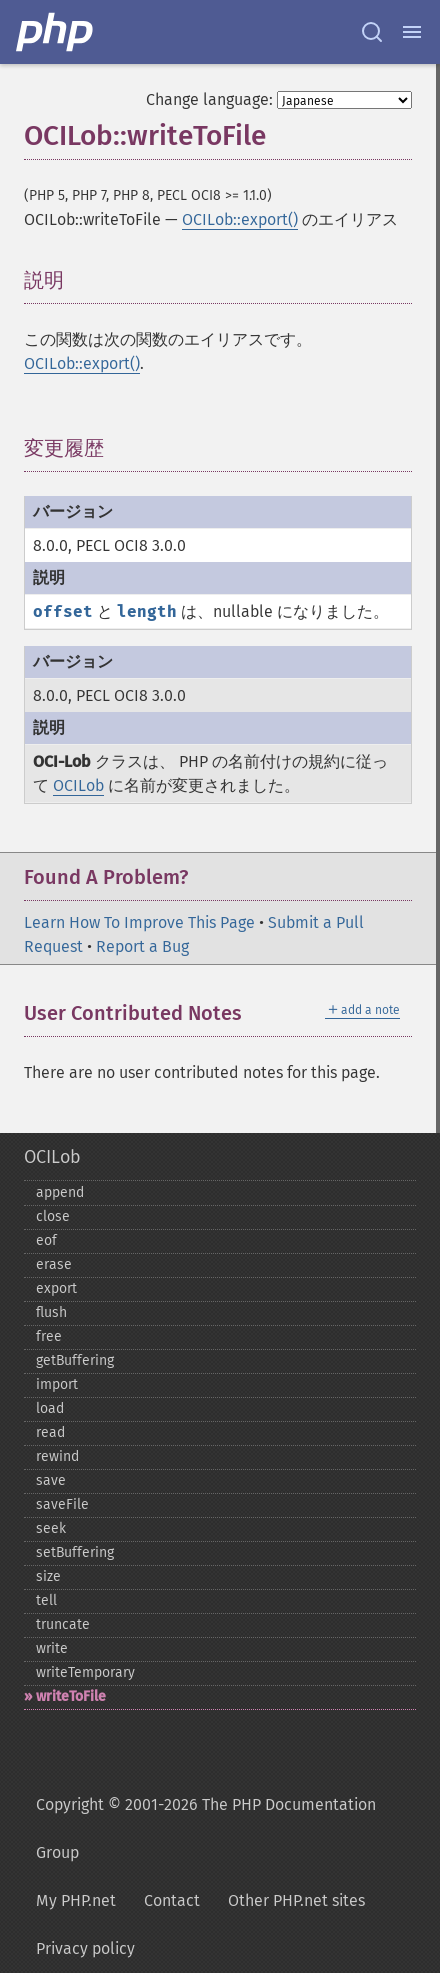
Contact (172, 1900)
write (52, 1648)
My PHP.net (76, 1900)
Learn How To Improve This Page (139, 922)
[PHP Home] (56, 32)
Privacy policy (85, 1948)
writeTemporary (85, 1672)
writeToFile (71, 1696)
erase (54, 1264)
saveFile (62, 1504)
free (49, 1336)
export (56, 1288)
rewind (57, 1456)
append (60, 1192)
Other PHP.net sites (296, 1900)
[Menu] (412, 32)
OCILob (78, 785)
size (48, 1576)
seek (51, 1528)
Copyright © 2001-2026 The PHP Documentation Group (206, 1828)
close (53, 1216)
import (57, 1384)
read (50, 1432)
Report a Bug (142, 946)
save (51, 1480)
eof (46, 1240)
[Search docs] (372, 32)
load (50, 1408)
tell (46, 1600)
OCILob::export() (240, 219)
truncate (63, 1624)
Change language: (209, 99)
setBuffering (75, 1552)
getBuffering (75, 1360)
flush (51, 1312)
